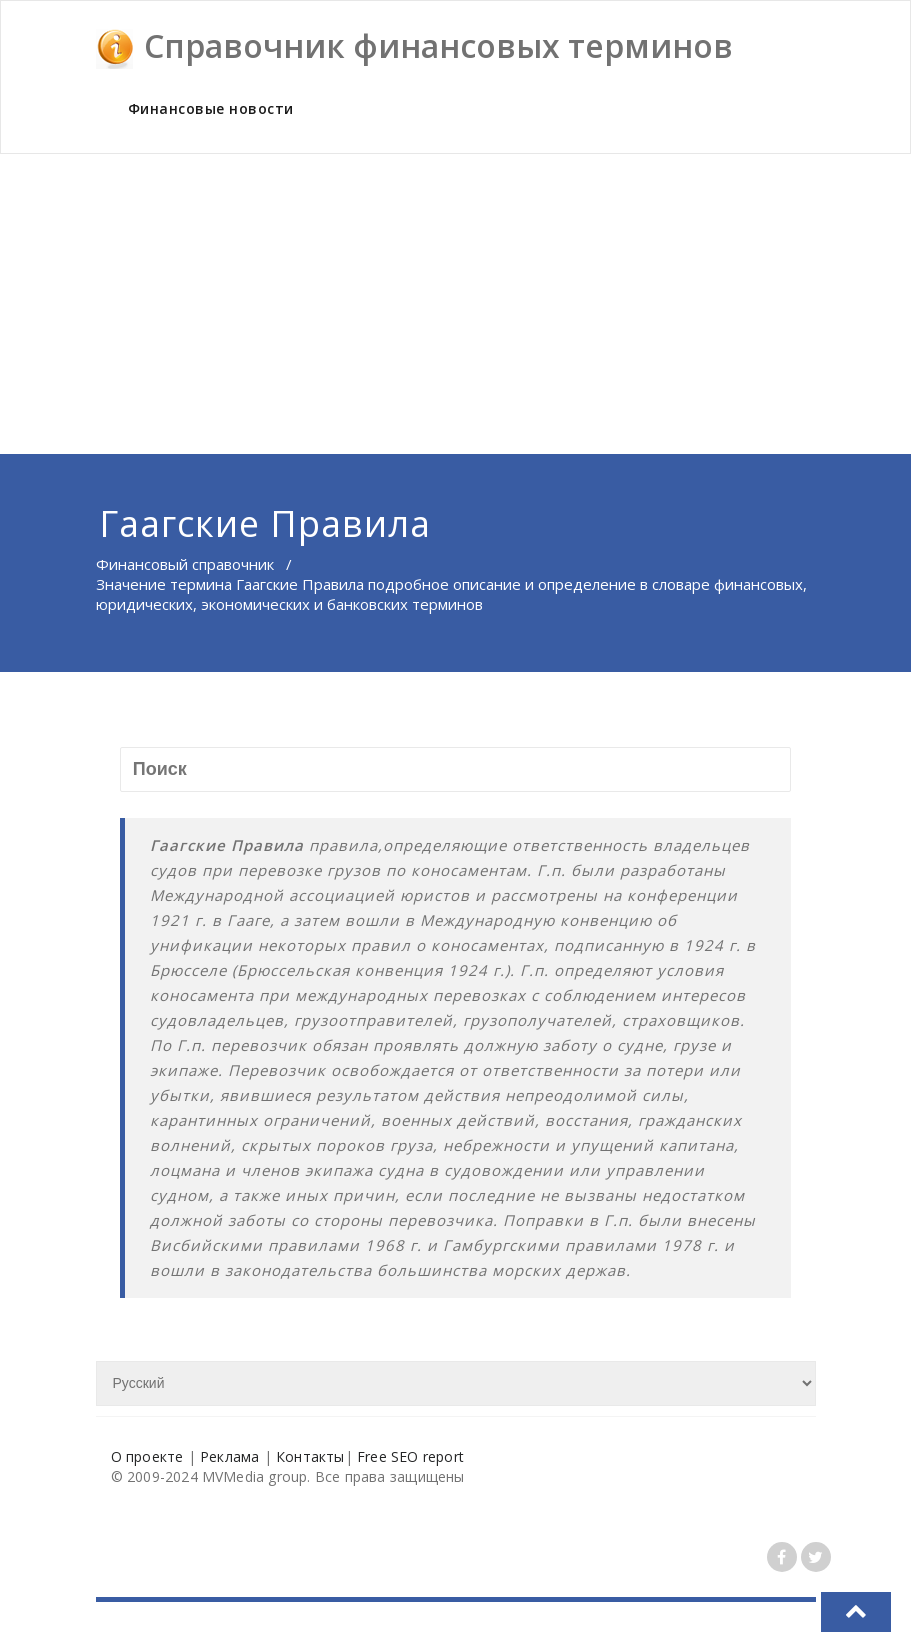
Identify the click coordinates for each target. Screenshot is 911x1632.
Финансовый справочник (185, 564)
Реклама (229, 1456)
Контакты (310, 1456)
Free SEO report (410, 1456)
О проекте (147, 1456)
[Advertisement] (457, 304)
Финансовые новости (211, 108)
